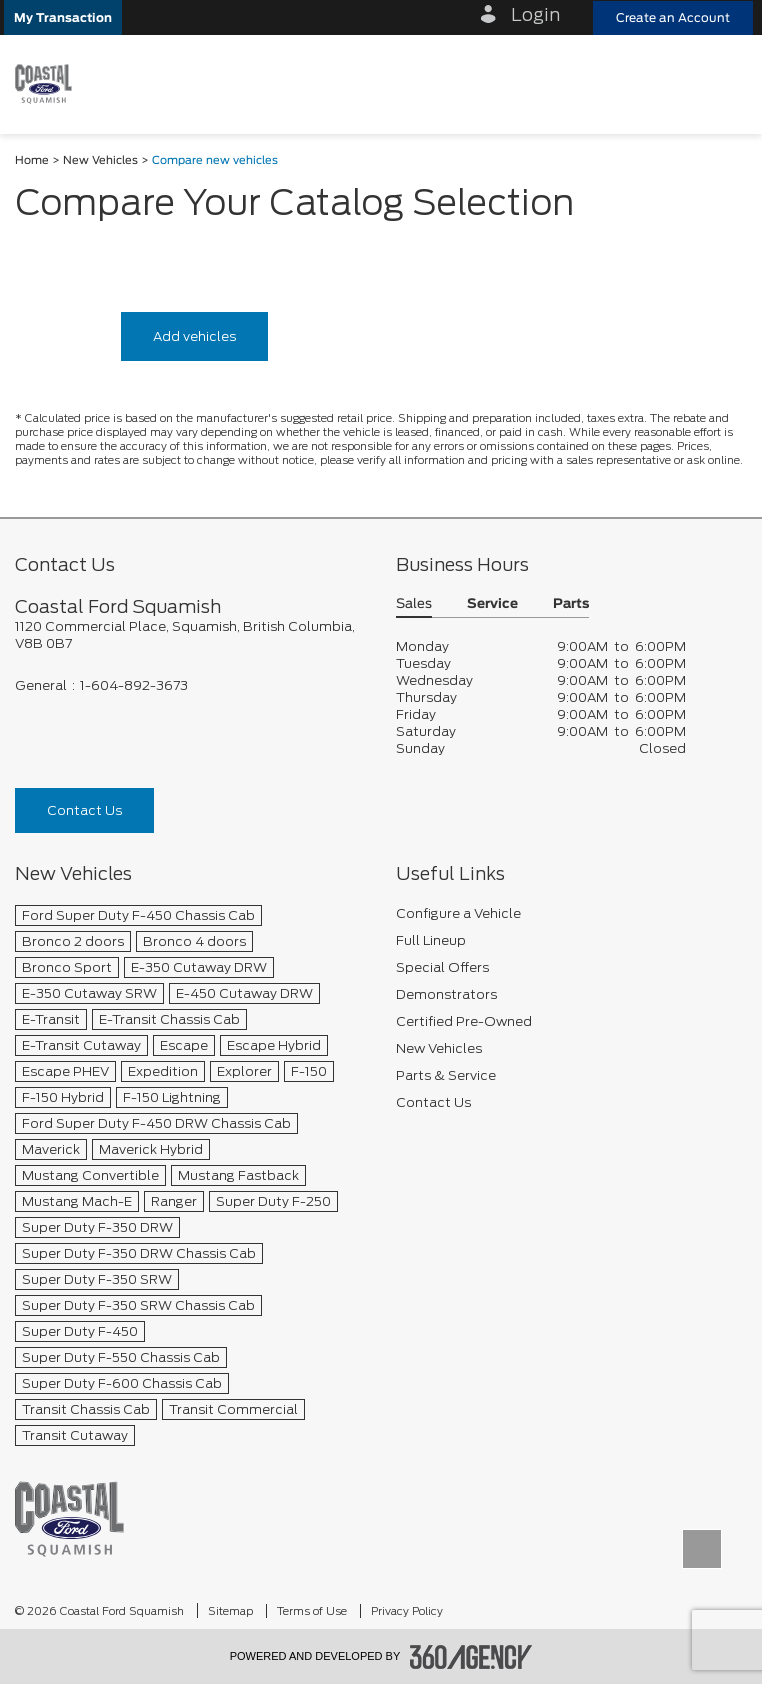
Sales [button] (414, 604)
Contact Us (84, 810)
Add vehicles (194, 336)
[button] (63, 17)
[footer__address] (190, 635)
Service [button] (492, 604)
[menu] (727, 83)
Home (32, 160)
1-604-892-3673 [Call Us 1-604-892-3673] (134, 685)
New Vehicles (100, 160)
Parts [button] (571, 604)
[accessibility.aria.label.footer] (471, 1657)
